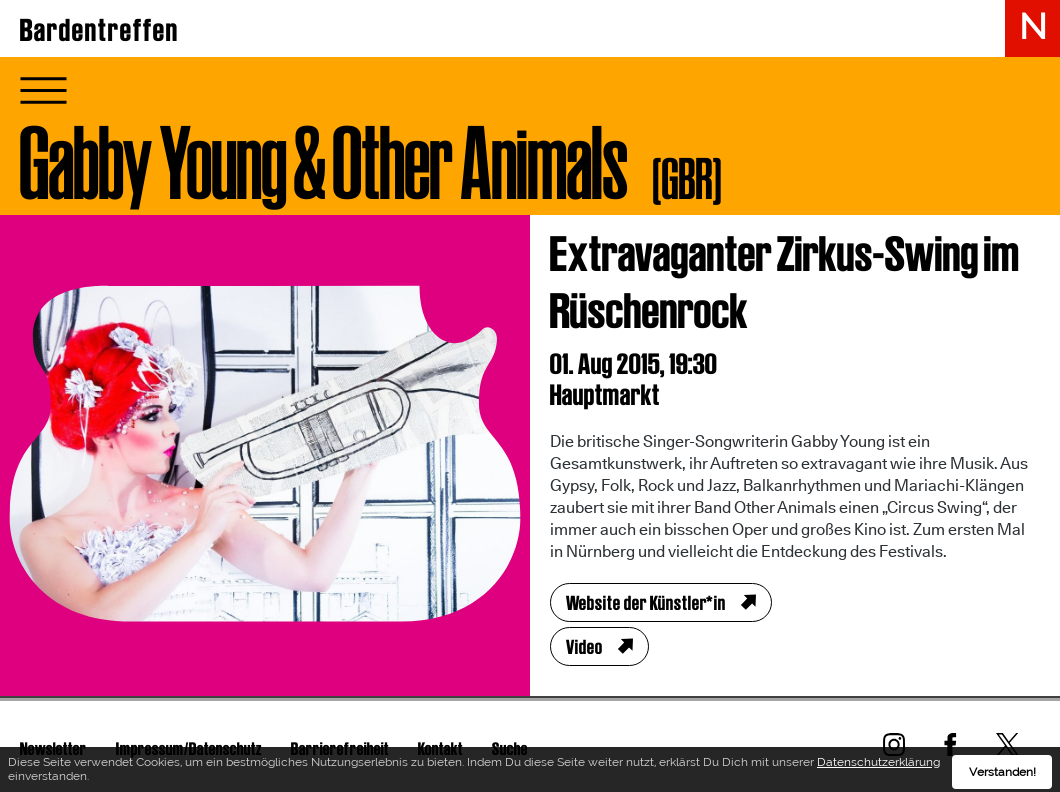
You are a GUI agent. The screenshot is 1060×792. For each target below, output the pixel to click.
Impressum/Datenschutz (189, 748)
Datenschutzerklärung (878, 765)
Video (584, 647)
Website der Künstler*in (646, 603)
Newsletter (53, 748)
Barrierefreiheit (340, 748)
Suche (510, 748)
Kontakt (440, 748)
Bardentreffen (99, 30)
